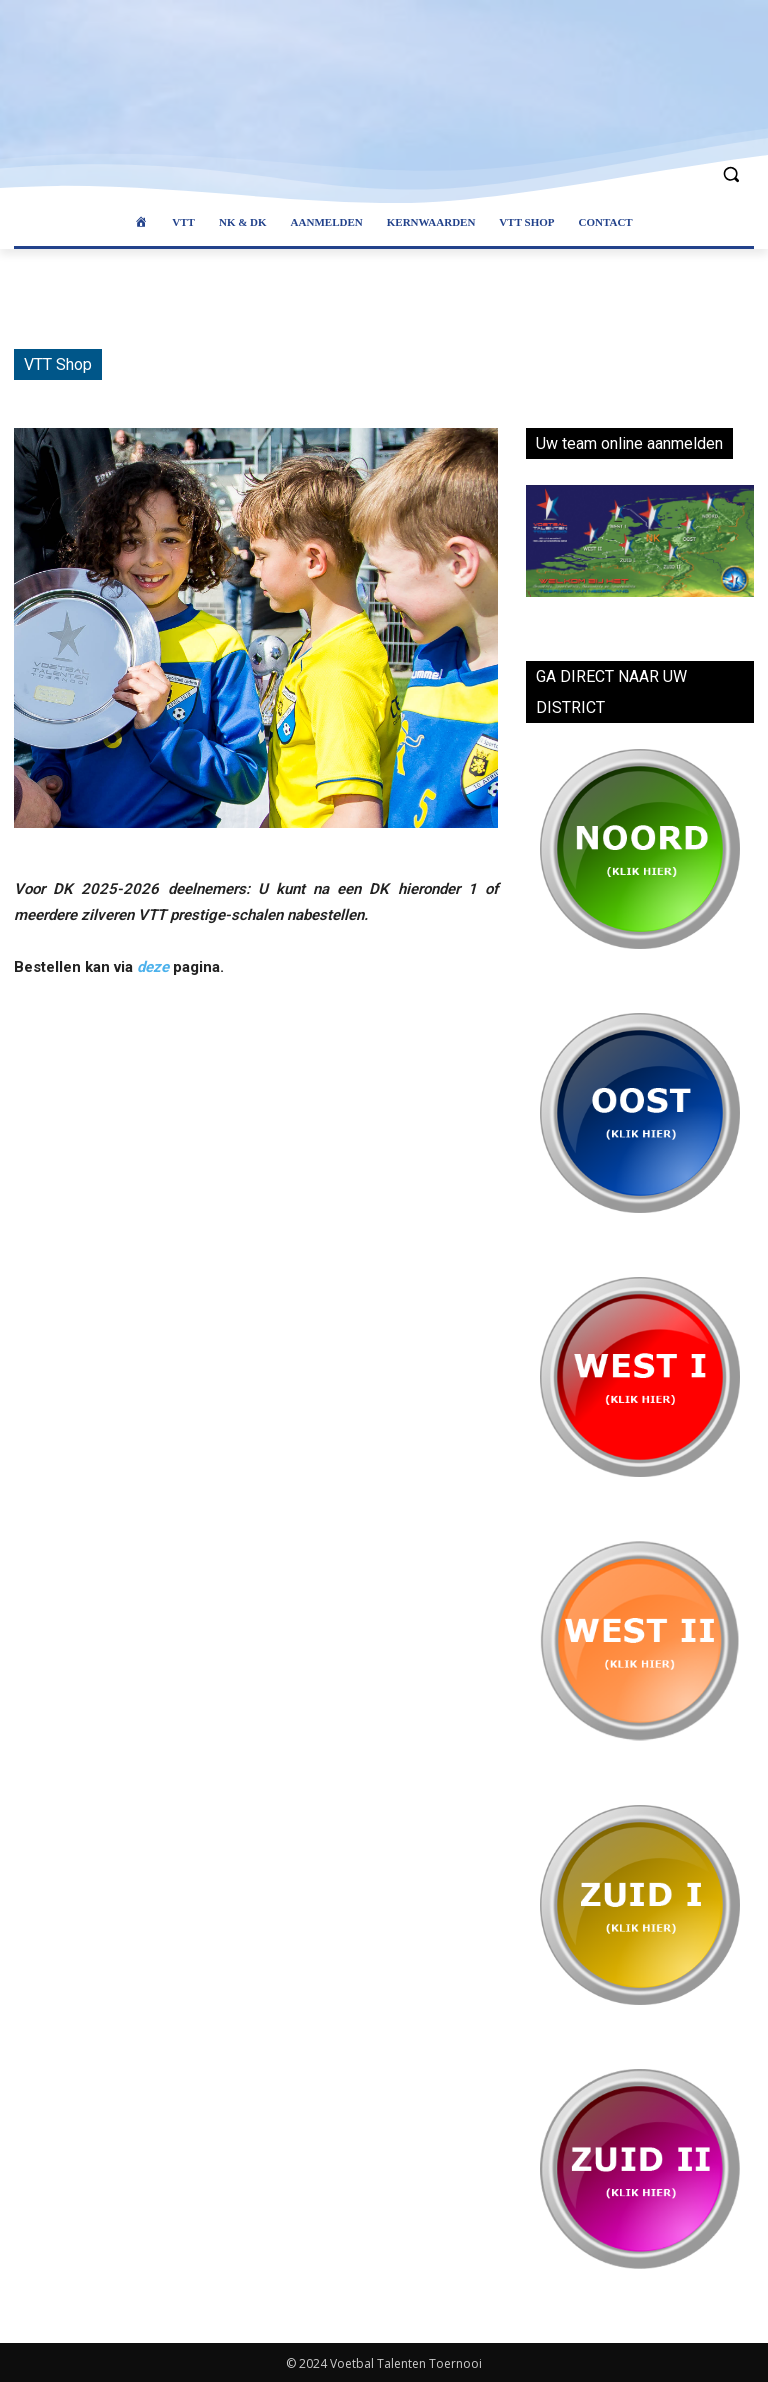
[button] (730, 174)
